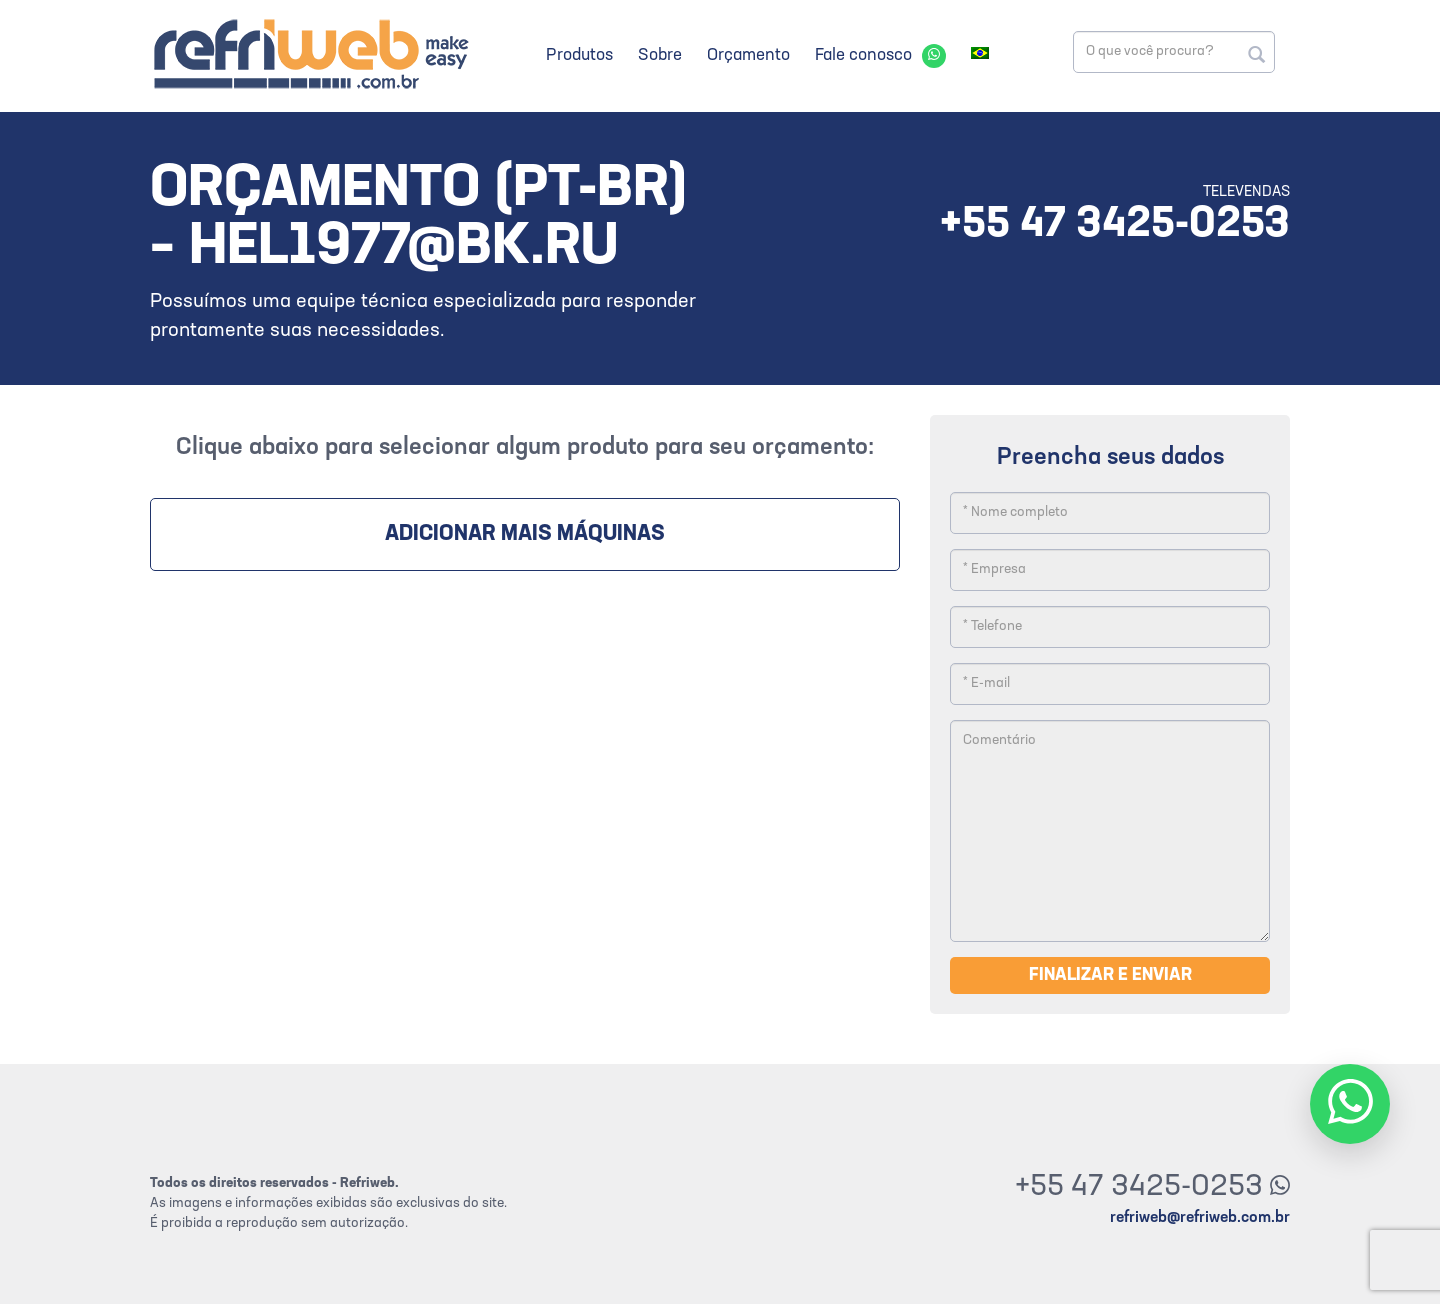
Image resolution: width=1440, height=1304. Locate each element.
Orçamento (748, 55)
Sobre (660, 55)
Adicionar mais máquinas (525, 534)
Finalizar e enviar (1110, 975)
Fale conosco (863, 55)
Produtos (579, 55)
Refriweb (310, 53)
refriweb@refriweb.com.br (1200, 1218)
